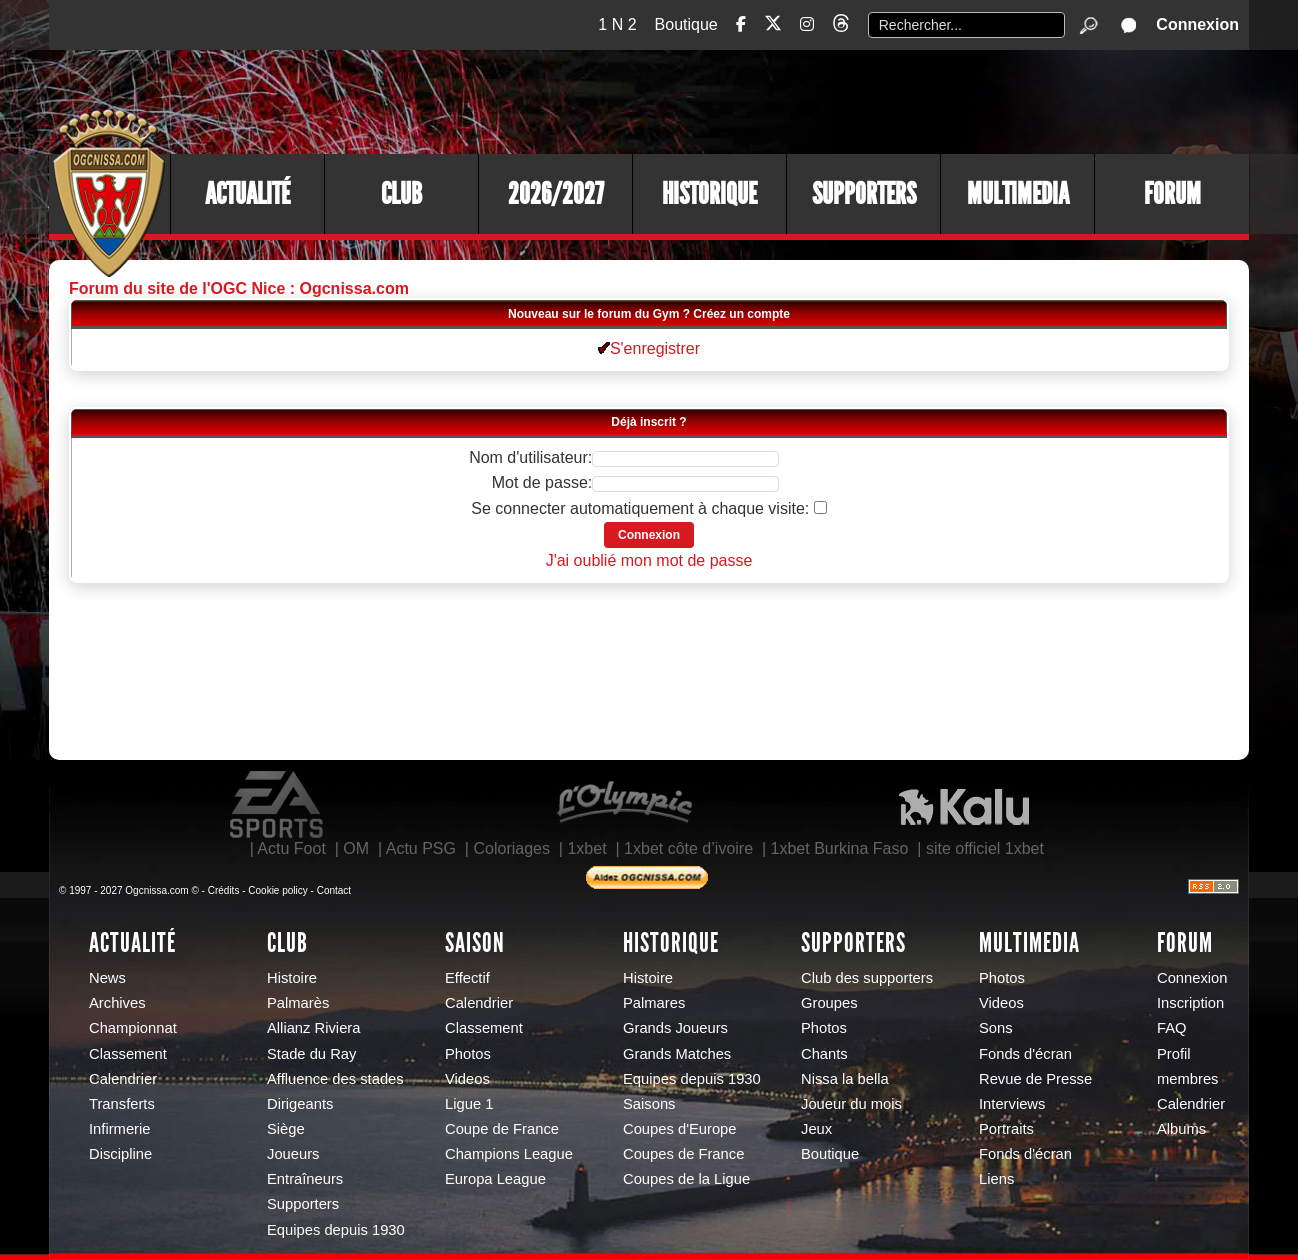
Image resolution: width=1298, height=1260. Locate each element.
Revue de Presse (1035, 1079)
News (107, 978)
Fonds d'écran (1025, 1054)
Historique (709, 194)
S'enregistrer (649, 348)
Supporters (864, 194)
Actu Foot (291, 848)
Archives (117, 1003)
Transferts (122, 1104)
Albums (1181, 1129)
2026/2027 (556, 194)
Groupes (829, 1003)
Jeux (816, 1129)
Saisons (649, 1104)
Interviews (1012, 1104)
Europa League (495, 1179)
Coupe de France (502, 1129)
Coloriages (511, 848)
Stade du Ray (311, 1054)
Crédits (224, 890)
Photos (468, 1054)
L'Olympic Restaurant (624, 805)
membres (1187, 1079)
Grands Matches (677, 1054)
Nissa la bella (845, 1079)
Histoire (292, 978)
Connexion (1197, 24)
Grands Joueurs (675, 1028)
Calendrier (123, 1079)
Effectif (467, 978)
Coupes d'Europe (680, 1129)
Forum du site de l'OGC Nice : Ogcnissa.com (239, 288)
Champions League (509, 1154)
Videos (467, 1079)
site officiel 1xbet (985, 848)
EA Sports (278, 805)
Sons (996, 1028)
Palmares (654, 1003)
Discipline (120, 1154)
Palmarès (298, 1003)
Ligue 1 (469, 1104)
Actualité (247, 194)
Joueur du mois (851, 1104)
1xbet (586, 848)
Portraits (1006, 1129)
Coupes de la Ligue (686, 1179)
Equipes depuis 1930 (336, 1230)
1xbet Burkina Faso (840, 848)
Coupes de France (683, 1154)
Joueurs (293, 1154)
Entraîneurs (305, 1179)
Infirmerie (119, 1129)
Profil (1174, 1054)
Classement (128, 1054)
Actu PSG (421, 848)
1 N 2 (617, 24)
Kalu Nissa (964, 805)
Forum (1172, 194)
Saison (475, 943)
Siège (286, 1129)
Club (401, 194)
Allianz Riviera (313, 1028)
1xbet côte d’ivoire (688, 848)
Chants (824, 1054)
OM (356, 848)
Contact (334, 890)
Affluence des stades (335, 1079)
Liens (996, 1179)
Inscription (1190, 1003)
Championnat (133, 1028)
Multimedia (1018, 194)
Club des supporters (867, 978)
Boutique (686, 24)
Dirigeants (300, 1104)
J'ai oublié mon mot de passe (649, 560)
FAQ (1172, 1028)
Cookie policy (277, 890)
